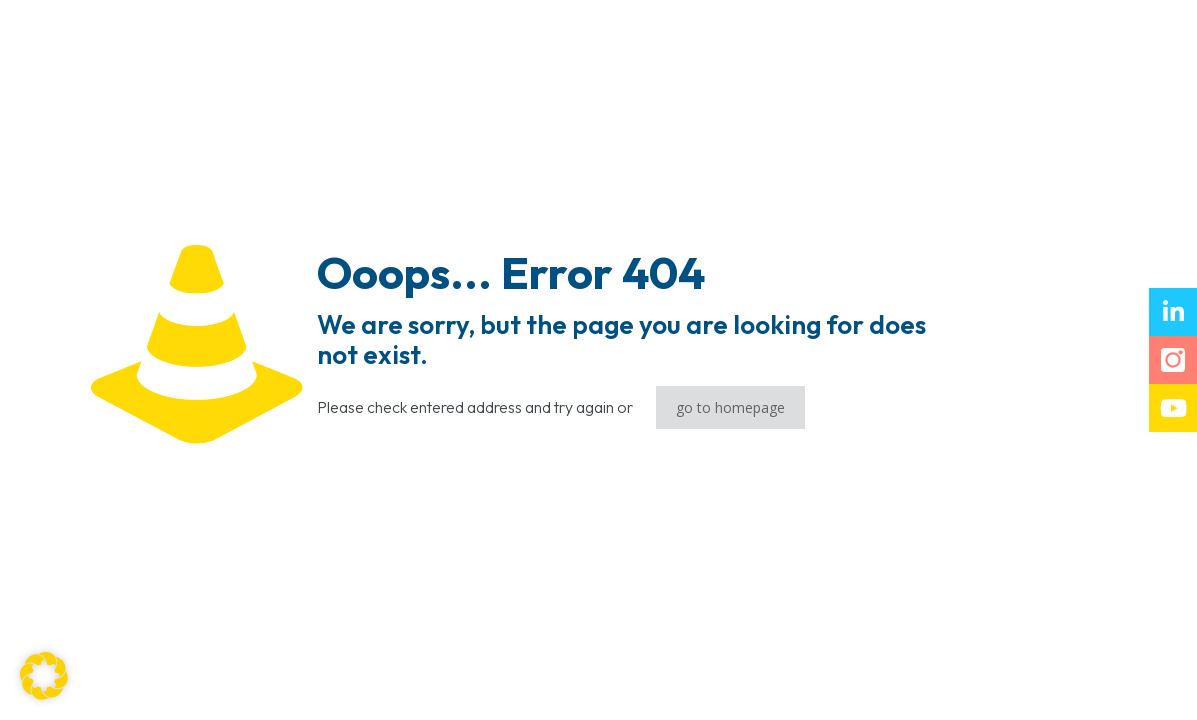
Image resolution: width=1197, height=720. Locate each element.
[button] (44, 676)
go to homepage (730, 407)
